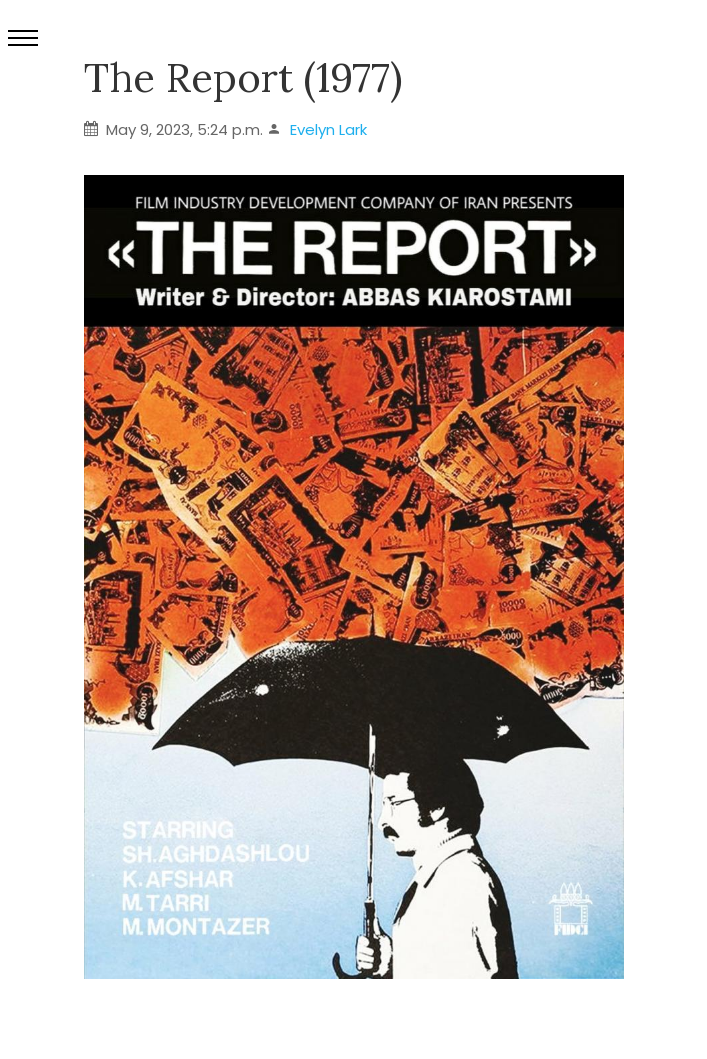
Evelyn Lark (328, 129)
